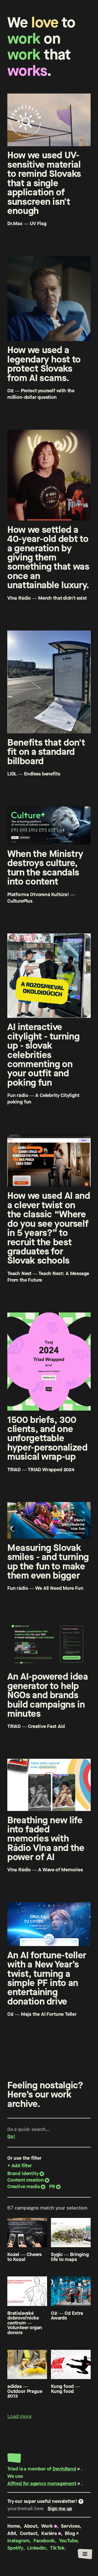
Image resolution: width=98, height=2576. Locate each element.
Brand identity (22, 2173)
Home (13, 2526)
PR (52, 2186)
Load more (19, 2416)
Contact (28, 2533)
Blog (70, 2533)
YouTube (68, 2540)
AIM (11, 2533)
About (30, 2526)
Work (47, 2526)
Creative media (23, 2186)
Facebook (44, 2540)
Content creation (25, 2180)
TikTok (57, 2548)
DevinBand (64, 2469)
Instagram (18, 2540)
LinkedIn (36, 2548)
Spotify (15, 2548)
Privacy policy (22, 2555)
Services (70, 2526)
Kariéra (49, 2533)
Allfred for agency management (41, 2483)
